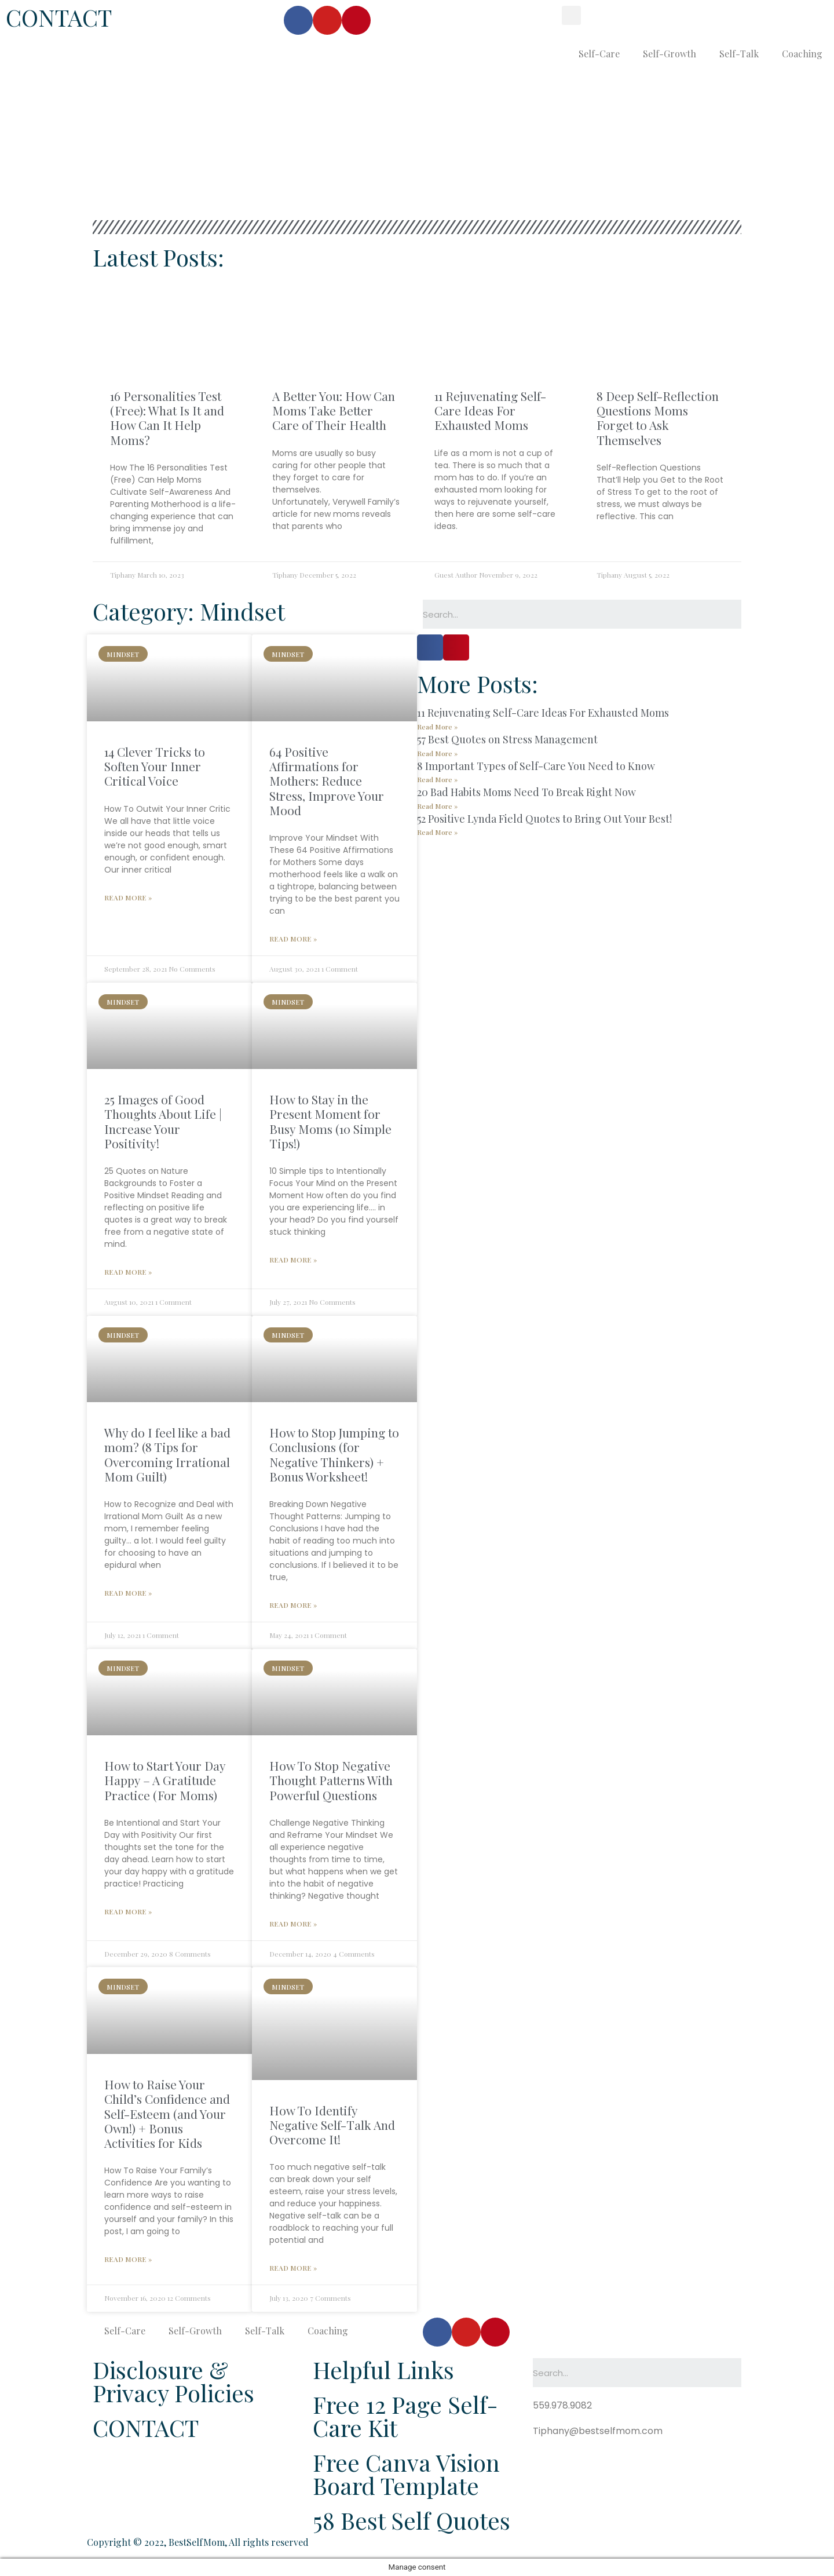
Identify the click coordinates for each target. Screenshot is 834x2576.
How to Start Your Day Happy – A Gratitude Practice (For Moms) (164, 1780)
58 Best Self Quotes (411, 2520)
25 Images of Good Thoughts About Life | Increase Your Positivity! (163, 1121)
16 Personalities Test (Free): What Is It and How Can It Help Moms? (167, 418)
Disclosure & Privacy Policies (173, 2381)
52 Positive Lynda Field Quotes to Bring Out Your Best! (544, 819)
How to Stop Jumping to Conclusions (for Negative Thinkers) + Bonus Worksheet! (334, 1454)
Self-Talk (739, 54)
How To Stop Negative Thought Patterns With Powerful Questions (331, 1780)
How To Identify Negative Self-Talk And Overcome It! (332, 2124)
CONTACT (59, 17)
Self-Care (599, 54)
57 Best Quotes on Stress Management (507, 739)
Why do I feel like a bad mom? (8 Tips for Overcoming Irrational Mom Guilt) (167, 1454)
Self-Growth (669, 54)
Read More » (128, 897)
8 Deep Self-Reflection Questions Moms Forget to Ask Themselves (658, 418)
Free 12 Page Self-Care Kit (405, 2416)
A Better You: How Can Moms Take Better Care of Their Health (333, 410)
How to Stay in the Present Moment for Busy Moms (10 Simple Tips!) (330, 1121)
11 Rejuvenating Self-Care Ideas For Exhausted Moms (490, 410)
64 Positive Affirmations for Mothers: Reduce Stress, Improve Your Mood (326, 780)
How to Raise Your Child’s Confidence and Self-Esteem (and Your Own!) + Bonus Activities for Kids (167, 2113)
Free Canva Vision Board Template (406, 2474)
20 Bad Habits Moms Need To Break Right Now (526, 792)
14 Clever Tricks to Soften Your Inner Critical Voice (154, 766)
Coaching (802, 54)
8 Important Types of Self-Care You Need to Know (536, 766)
